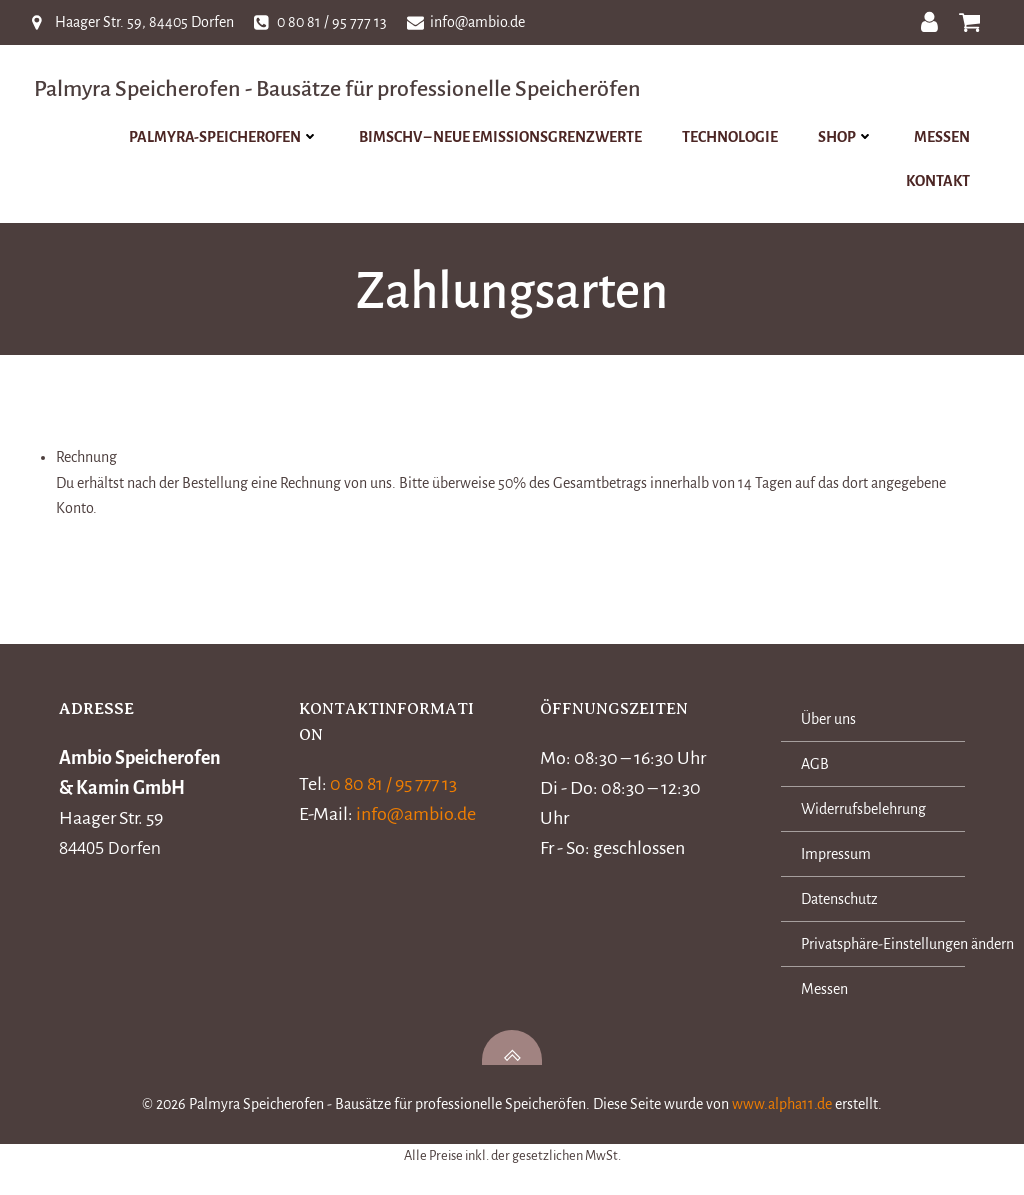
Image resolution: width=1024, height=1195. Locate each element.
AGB (816, 769)
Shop (848, 137)
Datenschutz (840, 904)
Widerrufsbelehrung (864, 814)
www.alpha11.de (782, 1109)
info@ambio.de (419, 818)
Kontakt (940, 181)
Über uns (829, 724)
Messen (944, 137)
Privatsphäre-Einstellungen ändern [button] (872, 949)
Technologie (732, 137)
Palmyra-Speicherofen (226, 137)
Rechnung (86, 460)
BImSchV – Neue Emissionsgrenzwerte (502, 137)
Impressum (837, 859)
